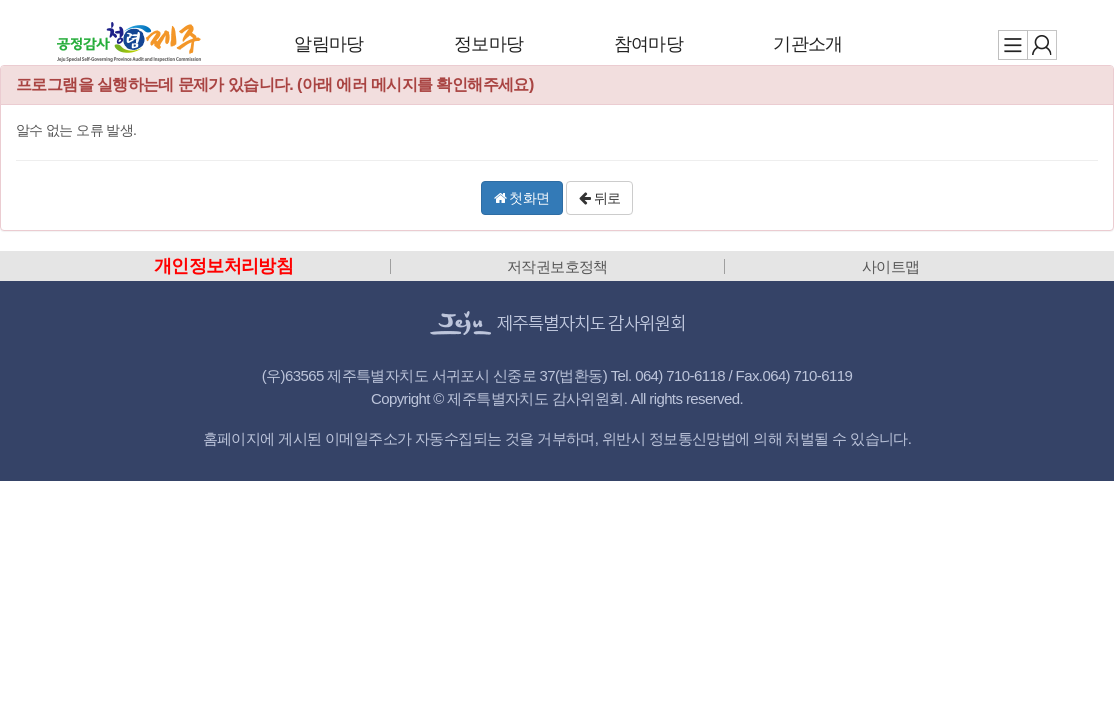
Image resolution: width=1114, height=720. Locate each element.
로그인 (1042, 45)
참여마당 (649, 44)
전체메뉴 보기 (1012, 45)
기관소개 (808, 44)
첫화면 (522, 198)
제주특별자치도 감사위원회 (129, 42)
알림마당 (329, 44)
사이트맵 (891, 266)
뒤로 (600, 198)
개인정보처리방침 (223, 266)
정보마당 (489, 44)
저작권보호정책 (557, 266)
